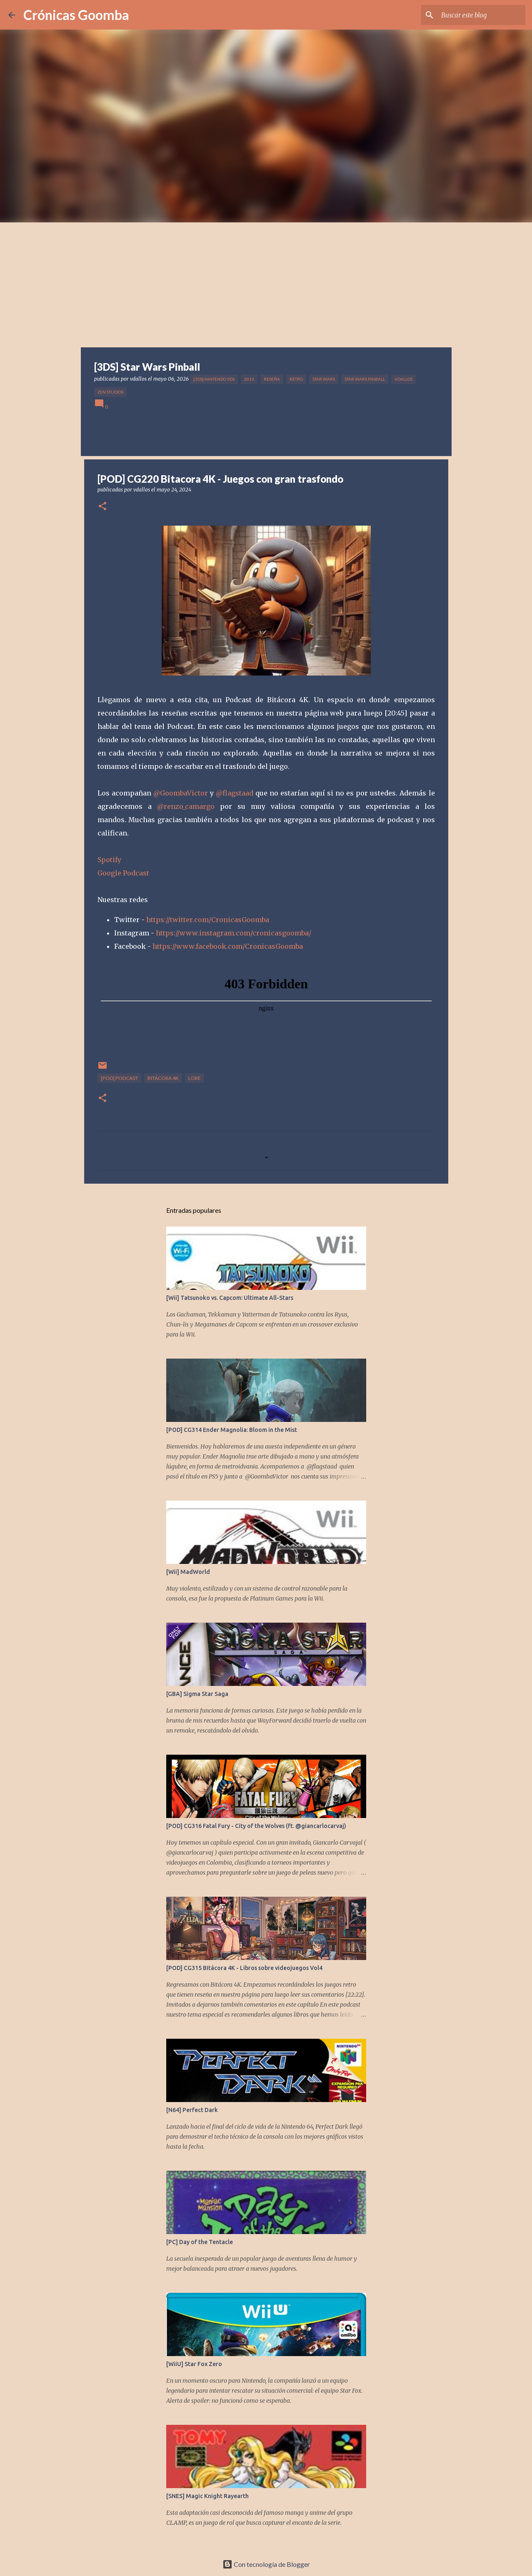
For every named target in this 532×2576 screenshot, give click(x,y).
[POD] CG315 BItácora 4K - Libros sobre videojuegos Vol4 (244, 1968)
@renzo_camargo (186, 806)
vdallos (403, 379)
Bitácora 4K (163, 1078)
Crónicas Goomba (76, 15)
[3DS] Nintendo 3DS (214, 379)
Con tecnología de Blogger (266, 2564)
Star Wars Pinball (365, 379)
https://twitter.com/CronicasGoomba (207, 919)
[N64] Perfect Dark (192, 2110)
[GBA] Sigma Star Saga (197, 1694)
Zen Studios (110, 391)
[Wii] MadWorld (188, 1572)
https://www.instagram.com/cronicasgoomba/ (233, 933)
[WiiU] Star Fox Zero (194, 2364)
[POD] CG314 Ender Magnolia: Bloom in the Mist (231, 1429)
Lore (194, 1078)
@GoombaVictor (180, 793)
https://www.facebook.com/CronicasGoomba (227, 946)
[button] (102, 506)
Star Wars (323, 379)
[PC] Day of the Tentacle (199, 2242)
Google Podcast (123, 873)
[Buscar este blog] (481, 15)
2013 (249, 379)
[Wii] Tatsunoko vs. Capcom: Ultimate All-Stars (229, 1297)
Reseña (272, 379)
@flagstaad (234, 793)
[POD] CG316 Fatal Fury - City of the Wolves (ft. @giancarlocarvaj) (256, 1826)
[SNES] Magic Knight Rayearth (207, 2496)
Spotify (109, 859)
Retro (296, 379)
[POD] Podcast (119, 1078)
